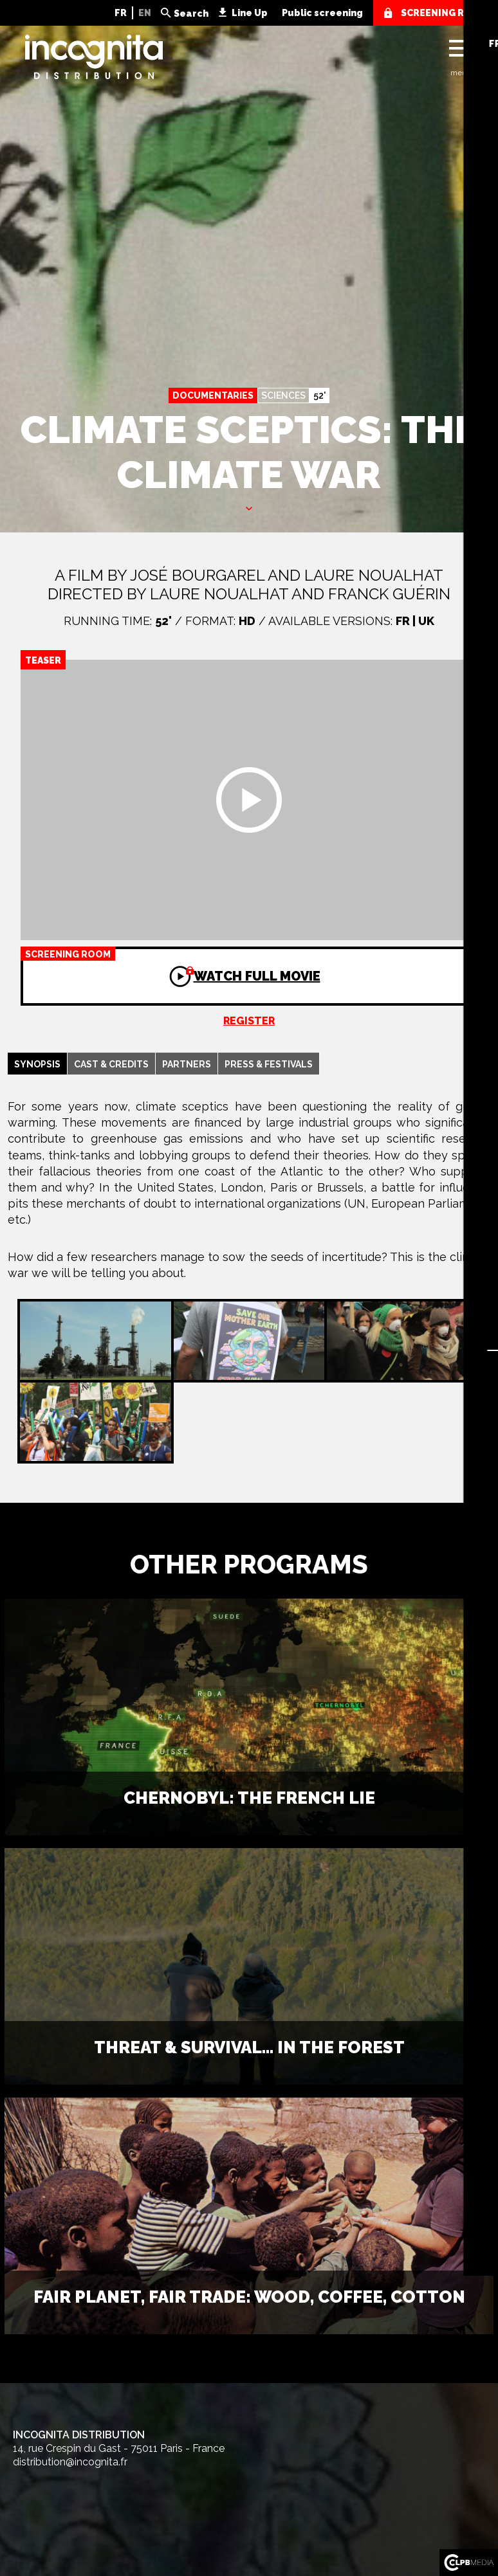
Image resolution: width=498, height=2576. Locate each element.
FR (121, 13)
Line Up (250, 13)
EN (144, 13)
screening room (444, 13)
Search (191, 13)
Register (249, 1021)
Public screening (322, 13)
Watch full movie (170, 965)
